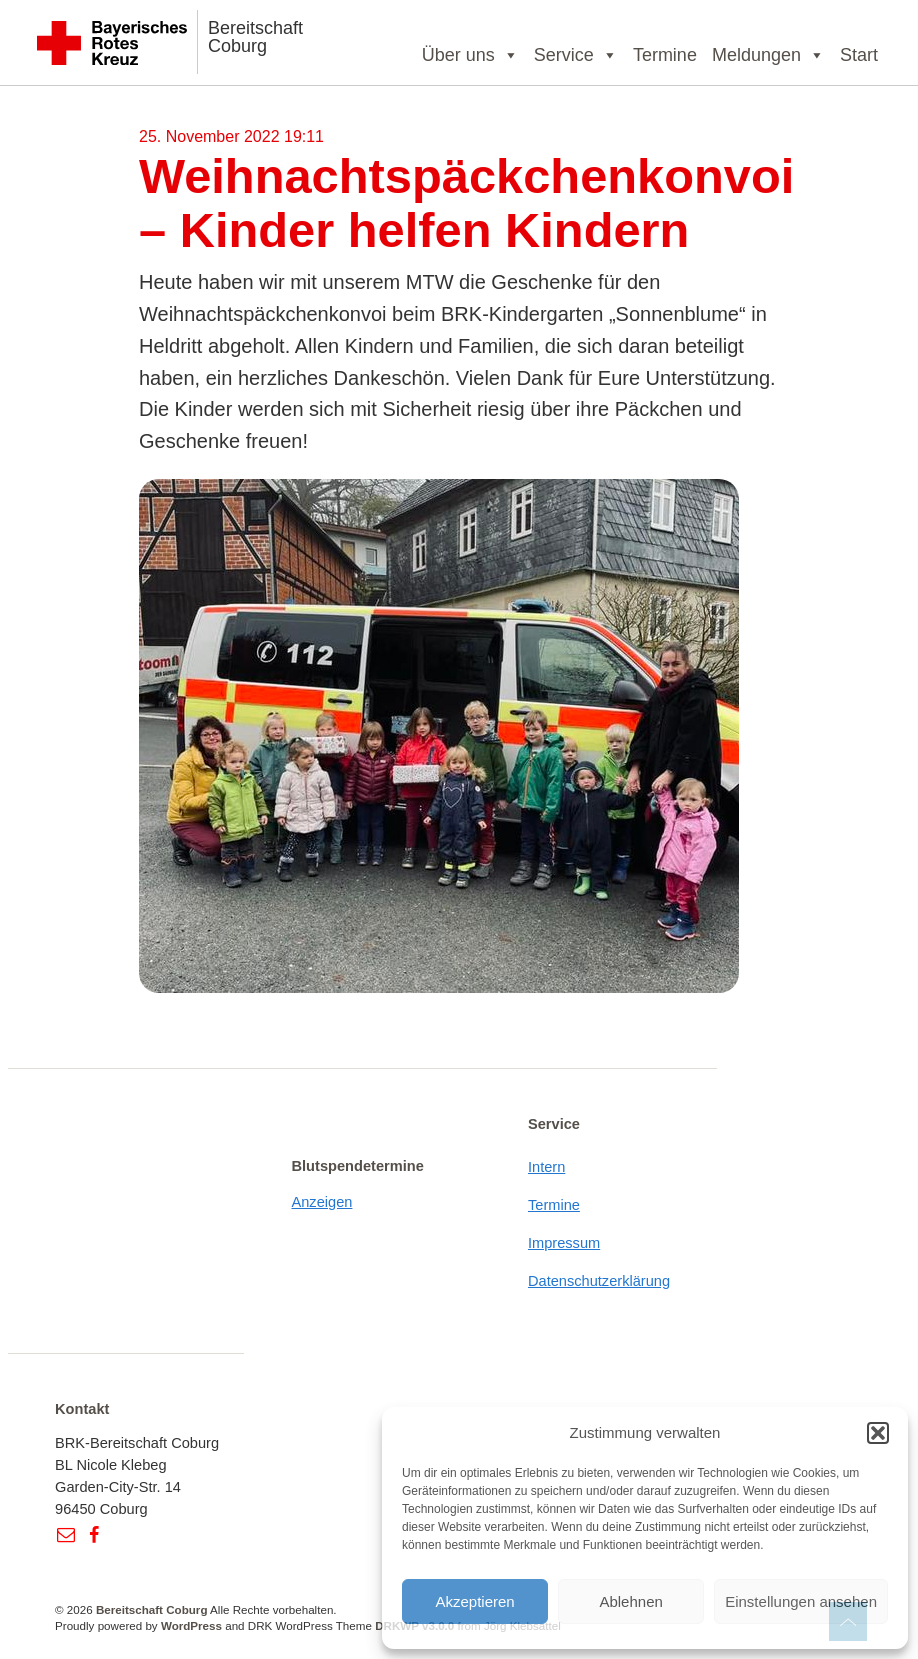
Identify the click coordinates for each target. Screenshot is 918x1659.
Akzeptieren (474, 1601)
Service (576, 55)
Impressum (564, 1243)
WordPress (191, 1625)
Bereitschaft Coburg (255, 37)
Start (859, 55)
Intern (546, 1167)
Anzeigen (322, 1202)
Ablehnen (630, 1601)
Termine (665, 55)
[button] (878, 1433)
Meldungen (768, 55)
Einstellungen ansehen (801, 1601)
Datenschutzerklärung (599, 1281)
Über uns (470, 55)
